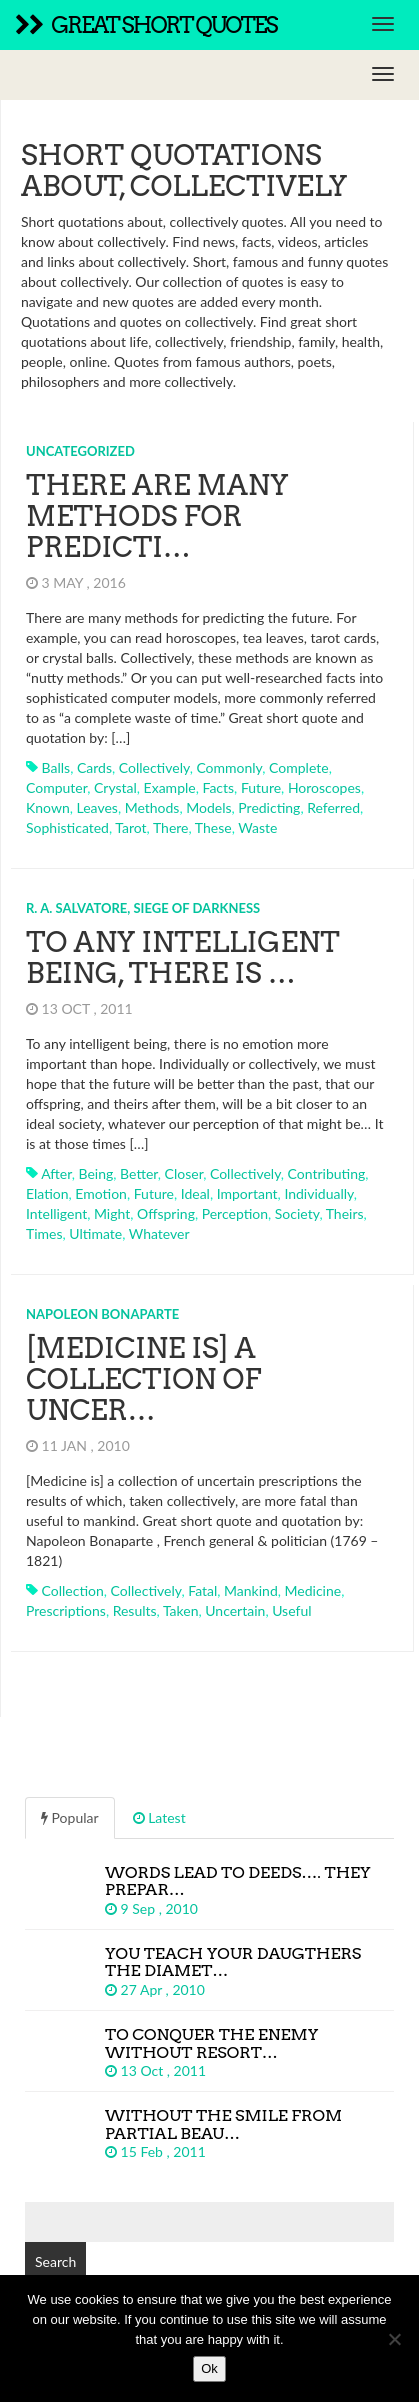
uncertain (235, 1610)
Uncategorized (80, 451)
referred (333, 807)
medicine (313, 1590)
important (247, 1193)
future (261, 787)
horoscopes (324, 787)
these (213, 827)
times (44, 1233)
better (139, 1173)
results (135, 1610)
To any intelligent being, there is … (183, 957)
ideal (195, 1193)
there (171, 827)
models (208, 807)
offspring (166, 1213)
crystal (115, 787)
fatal (202, 1590)
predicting (269, 807)
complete (299, 767)
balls (56, 767)
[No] (394, 2339)
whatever (159, 1233)
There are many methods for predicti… (157, 516)
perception (235, 1213)
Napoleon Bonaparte (102, 1314)
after (56, 1173)
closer (184, 1173)
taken (181, 1610)
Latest (159, 1817)
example (170, 787)
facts (218, 787)
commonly (229, 767)
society (297, 1213)
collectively (154, 767)
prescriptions (66, 1610)
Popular (70, 1817)
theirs (345, 1213)
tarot (130, 827)
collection (73, 1590)
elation (47, 1193)
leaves (97, 807)
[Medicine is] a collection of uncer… (143, 1379)
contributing (327, 1173)
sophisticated (67, 827)
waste (257, 827)
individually (318, 1193)
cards (94, 767)
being (96, 1173)
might (112, 1213)
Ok (209, 2368)
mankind (251, 1590)
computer (56, 787)
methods (152, 807)
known (48, 807)
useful (291, 1610)
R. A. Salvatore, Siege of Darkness (143, 908)
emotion (101, 1193)
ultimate (95, 1233)
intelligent (56, 1213)
